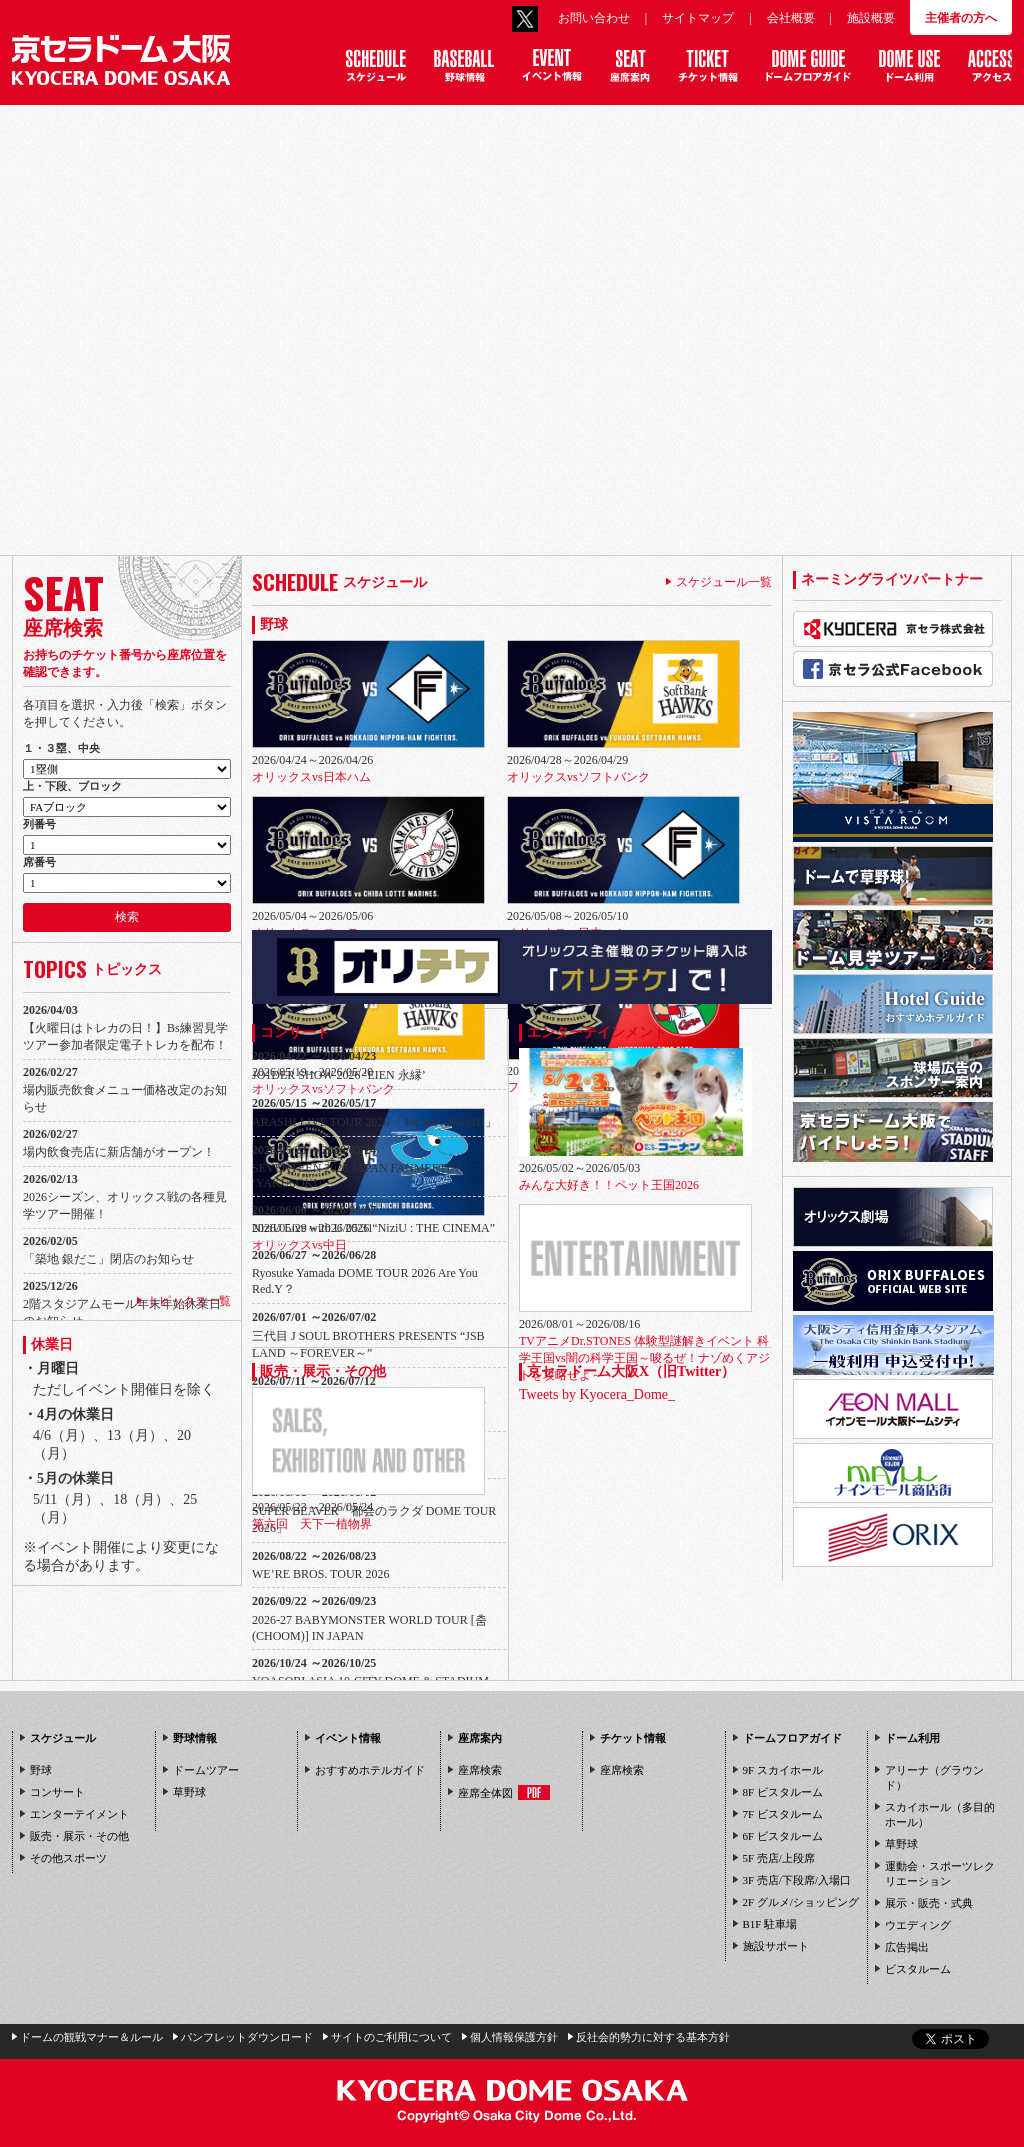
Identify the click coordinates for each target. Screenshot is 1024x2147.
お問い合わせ (594, 18)
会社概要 (791, 18)
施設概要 (871, 18)
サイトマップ (698, 18)
